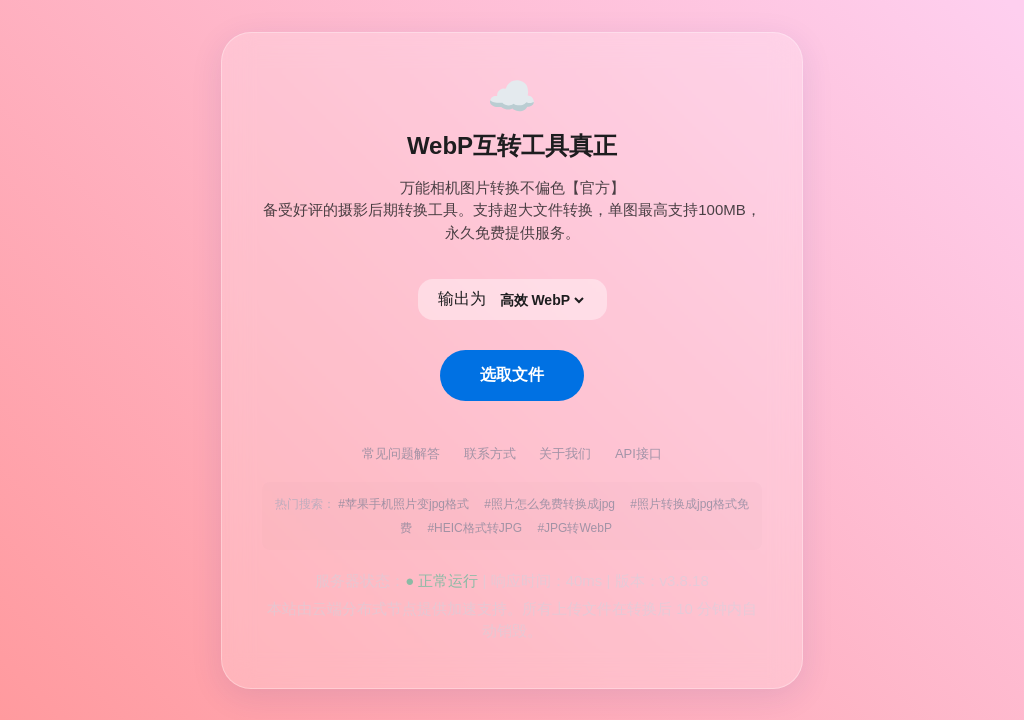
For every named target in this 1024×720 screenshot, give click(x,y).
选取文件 (512, 374)
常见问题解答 (403, 453)
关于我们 (567, 453)
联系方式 (492, 453)
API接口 (638, 453)
